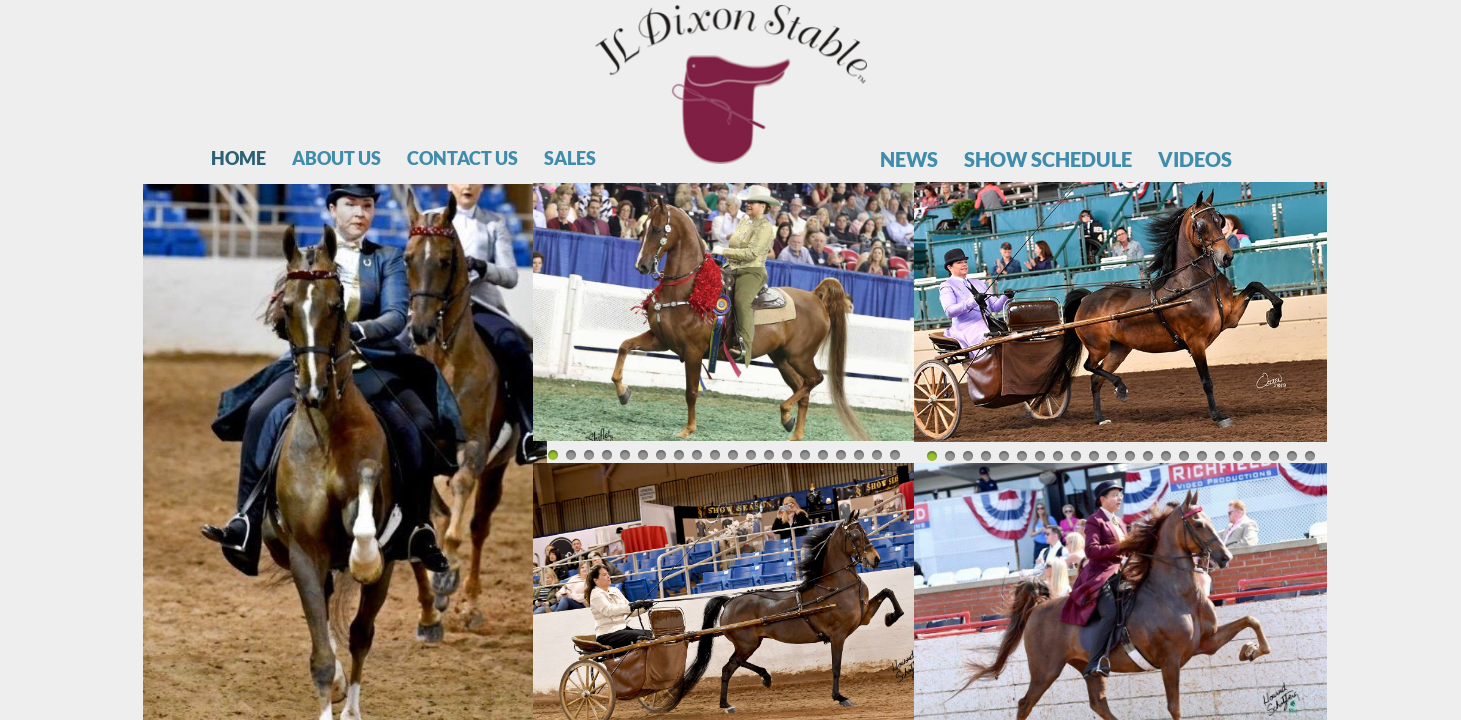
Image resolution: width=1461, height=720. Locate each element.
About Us (336, 158)
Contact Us (462, 158)
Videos (1195, 159)
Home (238, 158)
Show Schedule (1048, 159)
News (909, 159)
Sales (570, 158)
